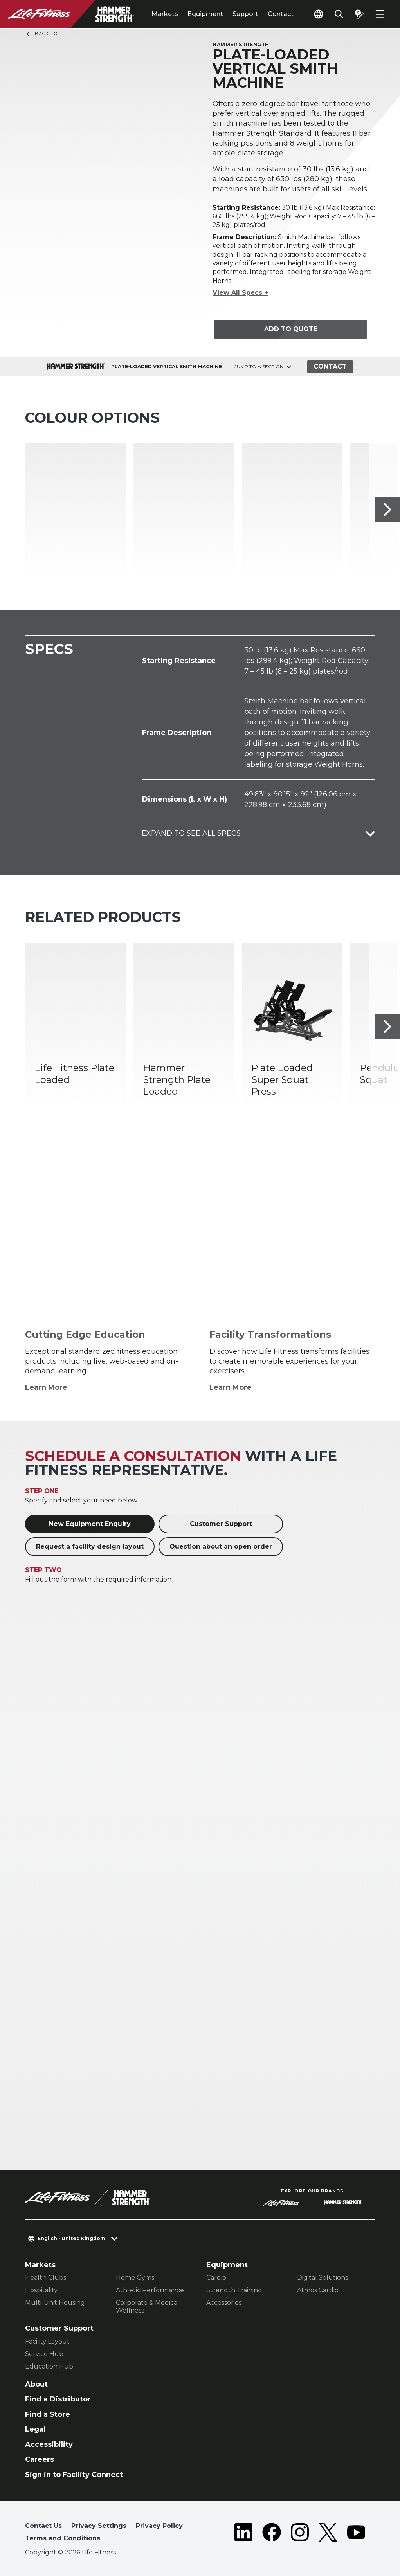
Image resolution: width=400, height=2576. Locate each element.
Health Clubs (45, 2277)
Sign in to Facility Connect (74, 2474)
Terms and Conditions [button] (62, 2538)
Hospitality (41, 2290)
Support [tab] (245, 14)
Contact (281, 14)
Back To (41, 34)
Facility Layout (47, 2341)
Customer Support (221, 1524)
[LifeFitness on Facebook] (271, 2534)
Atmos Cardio (318, 2290)
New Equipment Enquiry (90, 1524)
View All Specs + (240, 292)
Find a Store (47, 2414)
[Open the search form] (339, 14)
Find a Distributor (58, 2399)
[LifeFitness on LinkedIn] (243, 2534)
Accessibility (49, 2444)
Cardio (216, 2277)
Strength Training (234, 2290)
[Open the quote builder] (359, 14)
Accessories (223, 2302)
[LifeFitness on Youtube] (356, 2534)
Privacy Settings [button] (98, 2525)
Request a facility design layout (90, 1546)
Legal (35, 2429)
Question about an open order (220, 1546)
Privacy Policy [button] (159, 2525)
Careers (39, 2459)
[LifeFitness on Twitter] (328, 2534)
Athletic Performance (150, 2290)
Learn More (46, 1387)
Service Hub (44, 2354)
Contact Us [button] (43, 2525)
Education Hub (49, 2366)
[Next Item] (387, 509)
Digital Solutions (322, 2277)
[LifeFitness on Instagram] (299, 2534)
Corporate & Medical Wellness (147, 2306)
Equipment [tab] (205, 14)
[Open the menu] (379, 14)
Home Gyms (135, 2277)
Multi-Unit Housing (55, 2302)
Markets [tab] (164, 14)
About (36, 2384)
